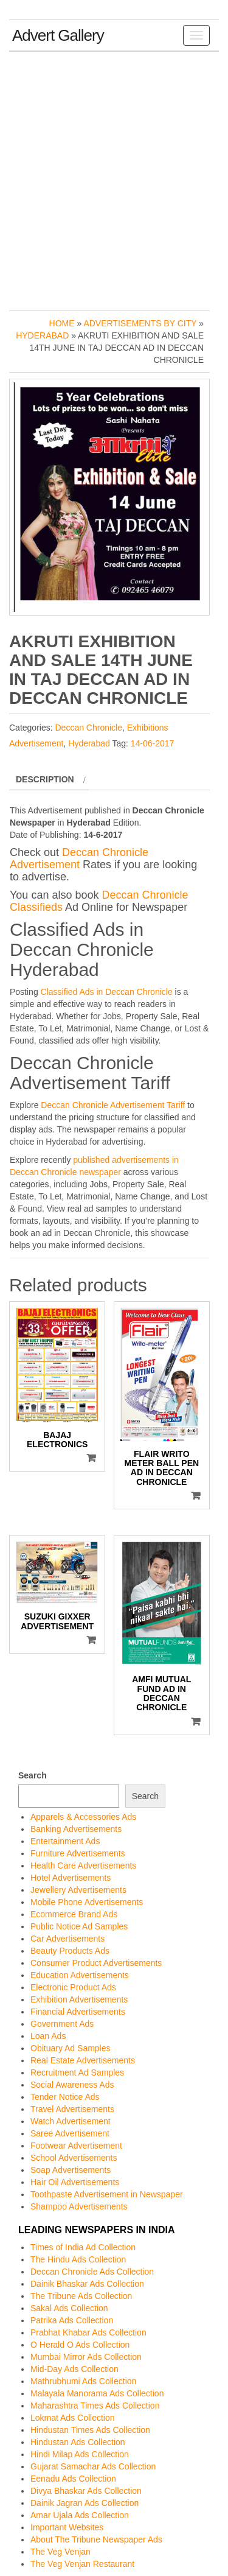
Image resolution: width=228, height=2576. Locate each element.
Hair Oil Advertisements (74, 2182)
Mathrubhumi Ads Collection (83, 2381)
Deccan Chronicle (88, 727)
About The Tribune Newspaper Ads (96, 2539)
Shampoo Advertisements (79, 2206)
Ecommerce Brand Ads (73, 1914)
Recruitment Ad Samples (77, 2072)
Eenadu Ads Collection (73, 2478)
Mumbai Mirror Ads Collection (86, 2357)
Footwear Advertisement (76, 2145)
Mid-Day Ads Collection (74, 2369)
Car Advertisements (67, 1938)
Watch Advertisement (70, 2121)
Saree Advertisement (69, 2133)
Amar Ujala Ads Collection (79, 2515)
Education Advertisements (79, 1975)
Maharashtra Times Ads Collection (94, 2405)
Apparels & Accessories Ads (83, 1817)
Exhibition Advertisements (79, 1999)
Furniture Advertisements (77, 1853)
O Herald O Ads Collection (80, 2345)
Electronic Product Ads (73, 1987)
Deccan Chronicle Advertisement (79, 858)
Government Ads (62, 2024)
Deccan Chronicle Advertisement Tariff (113, 1105)
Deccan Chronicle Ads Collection (92, 2271)
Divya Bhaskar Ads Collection (86, 2491)
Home (62, 323)
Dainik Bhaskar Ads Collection (87, 2284)
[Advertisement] (114, 178)
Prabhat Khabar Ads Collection (88, 2332)
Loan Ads (48, 2036)
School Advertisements (73, 2158)
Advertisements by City (139, 323)
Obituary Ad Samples (70, 2048)
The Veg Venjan (60, 2552)
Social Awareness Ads (72, 2085)
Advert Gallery (58, 35)
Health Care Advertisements (83, 1865)
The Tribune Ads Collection (81, 2296)
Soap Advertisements (70, 2170)
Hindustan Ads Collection (77, 2442)
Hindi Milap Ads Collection (79, 2454)
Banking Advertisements (76, 1829)
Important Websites (66, 2527)
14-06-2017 (152, 743)
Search (32, 1775)
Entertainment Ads (65, 1841)
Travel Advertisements (72, 2109)
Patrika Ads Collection (71, 2320)
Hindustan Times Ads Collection (90, 2430)
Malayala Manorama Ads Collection (97, 2393)
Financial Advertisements (77, 2011)
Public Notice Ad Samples (79, 1926)
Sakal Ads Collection (69, 2308)
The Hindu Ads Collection (78, 2259)
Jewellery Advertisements (78, 1890)
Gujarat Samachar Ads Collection (93, 2466)
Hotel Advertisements (70, 1878)
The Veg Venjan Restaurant (82, 2564)
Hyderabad (42, 335)
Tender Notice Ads (65, 2097)
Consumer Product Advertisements (96, 1963)
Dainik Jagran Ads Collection (84, 2503)
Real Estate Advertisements (82, 2060)
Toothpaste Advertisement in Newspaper (106, 2194)
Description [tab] (45, 779)
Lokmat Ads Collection (72, 2418)
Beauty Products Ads (69, 1951)
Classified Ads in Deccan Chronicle (107, 992)
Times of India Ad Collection (83, 2247)
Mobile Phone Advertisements (86, 1902)
